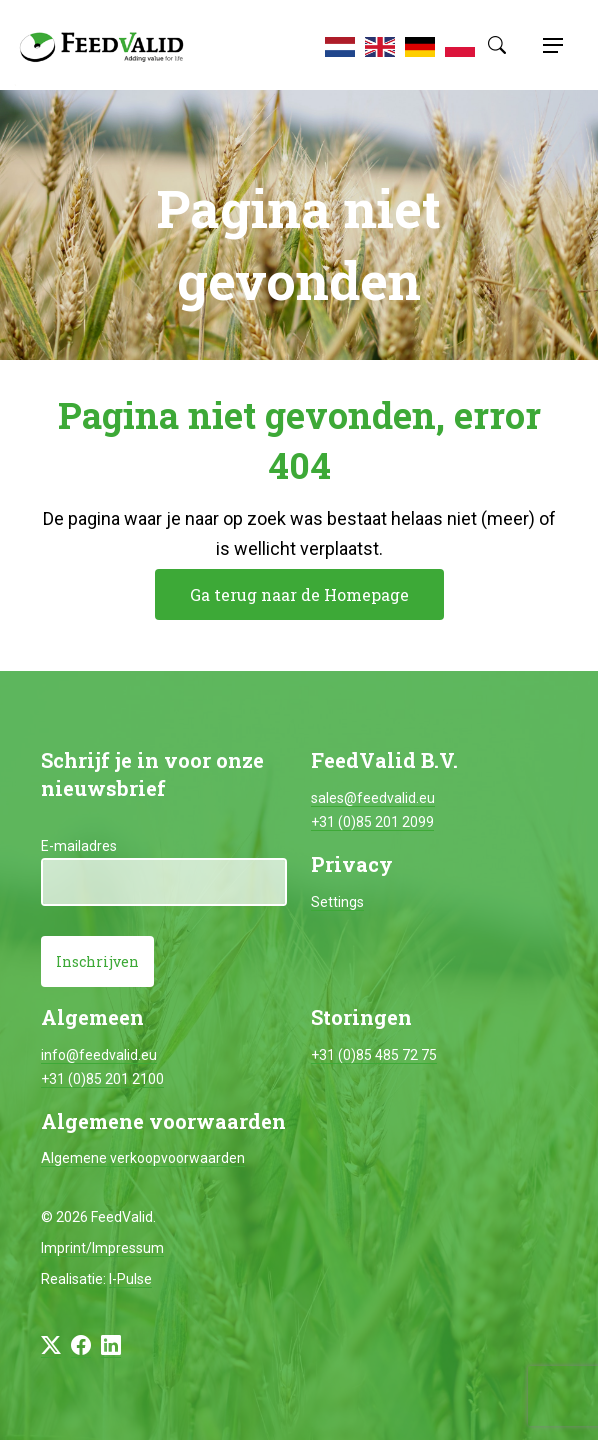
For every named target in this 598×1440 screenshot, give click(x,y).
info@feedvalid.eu (99, 1055)
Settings (337, 902)
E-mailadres (79, 846)
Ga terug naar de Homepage (299, 594)
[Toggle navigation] (550, 45)
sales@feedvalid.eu (373, 798)
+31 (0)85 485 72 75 (374, 1055)
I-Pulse (130, 1279)
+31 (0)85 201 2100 (102, 1079)
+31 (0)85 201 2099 (372, 822)
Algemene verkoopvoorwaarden (143, 1158)
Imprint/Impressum (102, 1248)
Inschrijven (97, 961)
